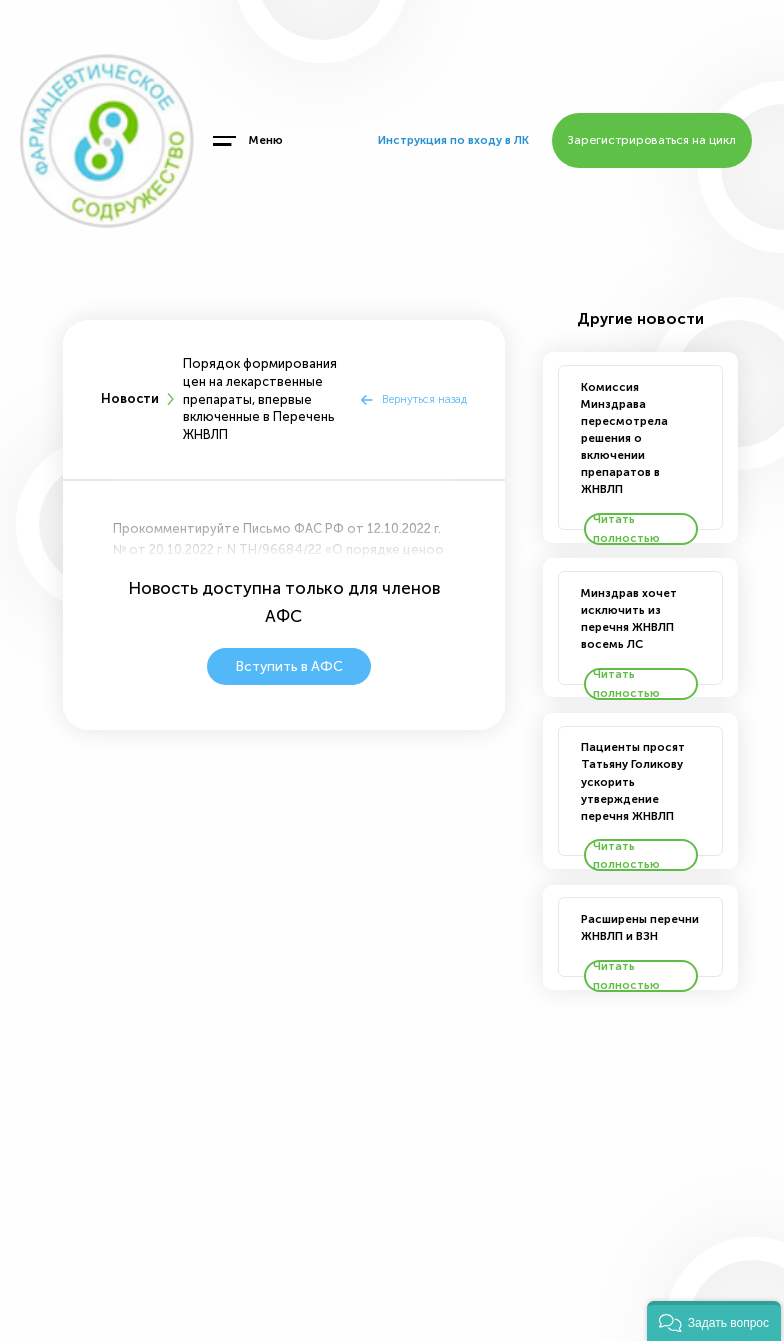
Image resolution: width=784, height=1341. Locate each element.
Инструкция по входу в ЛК (453, 140)
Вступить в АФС (289, 666)
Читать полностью (626, 529)
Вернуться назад (424, 399)
